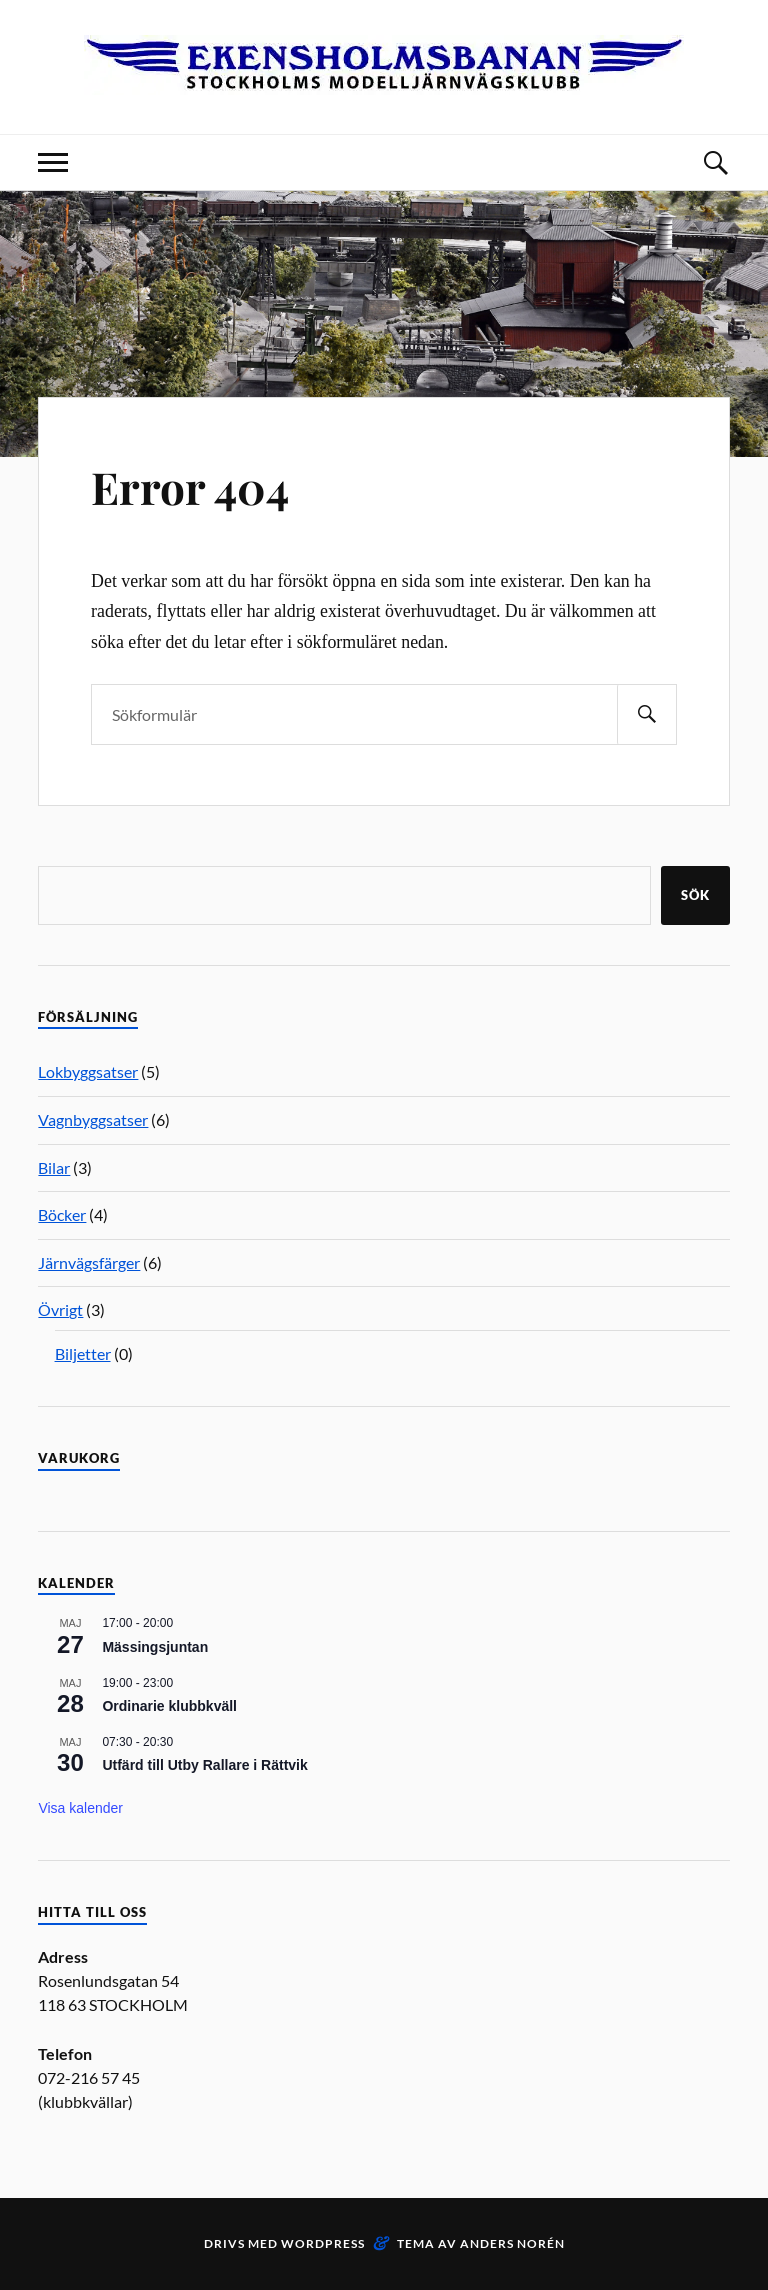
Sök (695, 895)
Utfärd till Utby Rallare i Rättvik (204, 1765)
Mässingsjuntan (155, 1647)
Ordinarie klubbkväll (169, 1706)
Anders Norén (512, 2243)
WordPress (323, 2243)
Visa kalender (80, 1808)
